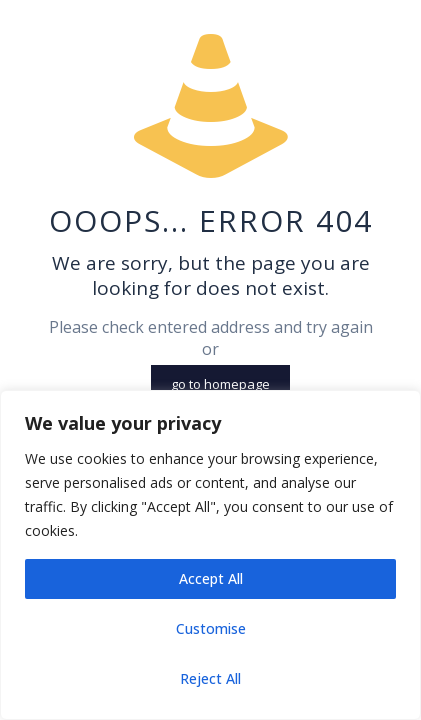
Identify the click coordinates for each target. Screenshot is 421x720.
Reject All (210, 678)
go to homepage (220, 384)
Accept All (211, 578)
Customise (211, 628)
